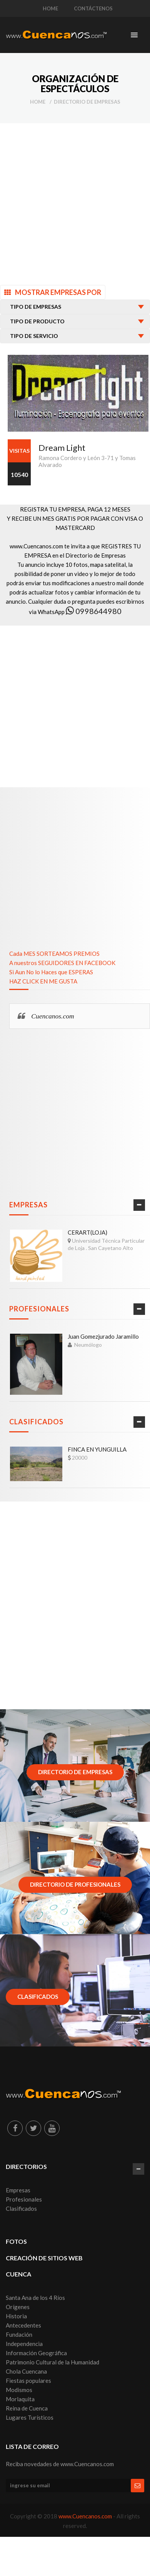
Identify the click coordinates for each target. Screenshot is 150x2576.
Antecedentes (23, 2325)
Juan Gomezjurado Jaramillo (103, 1336)
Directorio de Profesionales (75, 1884)
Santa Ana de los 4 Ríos (35, 2297)
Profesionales (39, 1309)
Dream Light (61, 447)
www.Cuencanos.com (85, 2516)
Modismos (19, 2389)
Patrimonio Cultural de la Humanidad (52, 2362)
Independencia (24, 2343)
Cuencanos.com (52, 1016)
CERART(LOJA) (87, 1232)
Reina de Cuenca (27, 2408)
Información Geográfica (36, 2352)
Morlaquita (20, 2399)
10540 (19, 474)
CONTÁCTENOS (93, 8)
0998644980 (94, 611)
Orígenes (18, 2306)
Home (37, 102)
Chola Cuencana (26, 2371)
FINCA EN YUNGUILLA (97, 1449)
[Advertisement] (72, 203)
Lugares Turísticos (29, 2417)
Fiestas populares (28, 2380)
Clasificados (36, 1421)
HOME (50, 8)
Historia (16, 2316)
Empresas (28, 1204)
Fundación (19, 2334)
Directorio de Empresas (87, 102)
